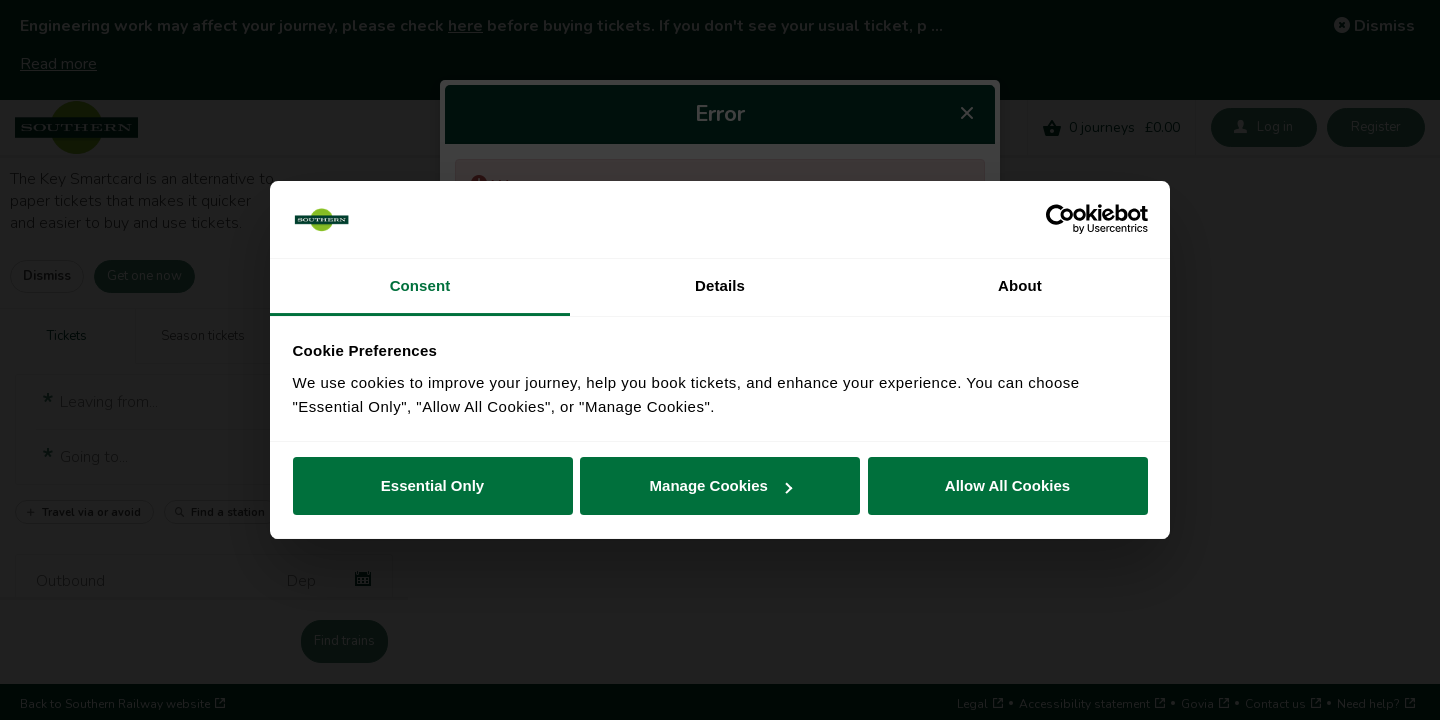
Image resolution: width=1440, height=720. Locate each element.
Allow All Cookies (1007, 485)
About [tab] (1020, 285)
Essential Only (432, 485)
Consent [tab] (420, 285)
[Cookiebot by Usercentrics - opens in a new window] (1060, 220)
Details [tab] (720, 285)
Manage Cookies (721, 485)
